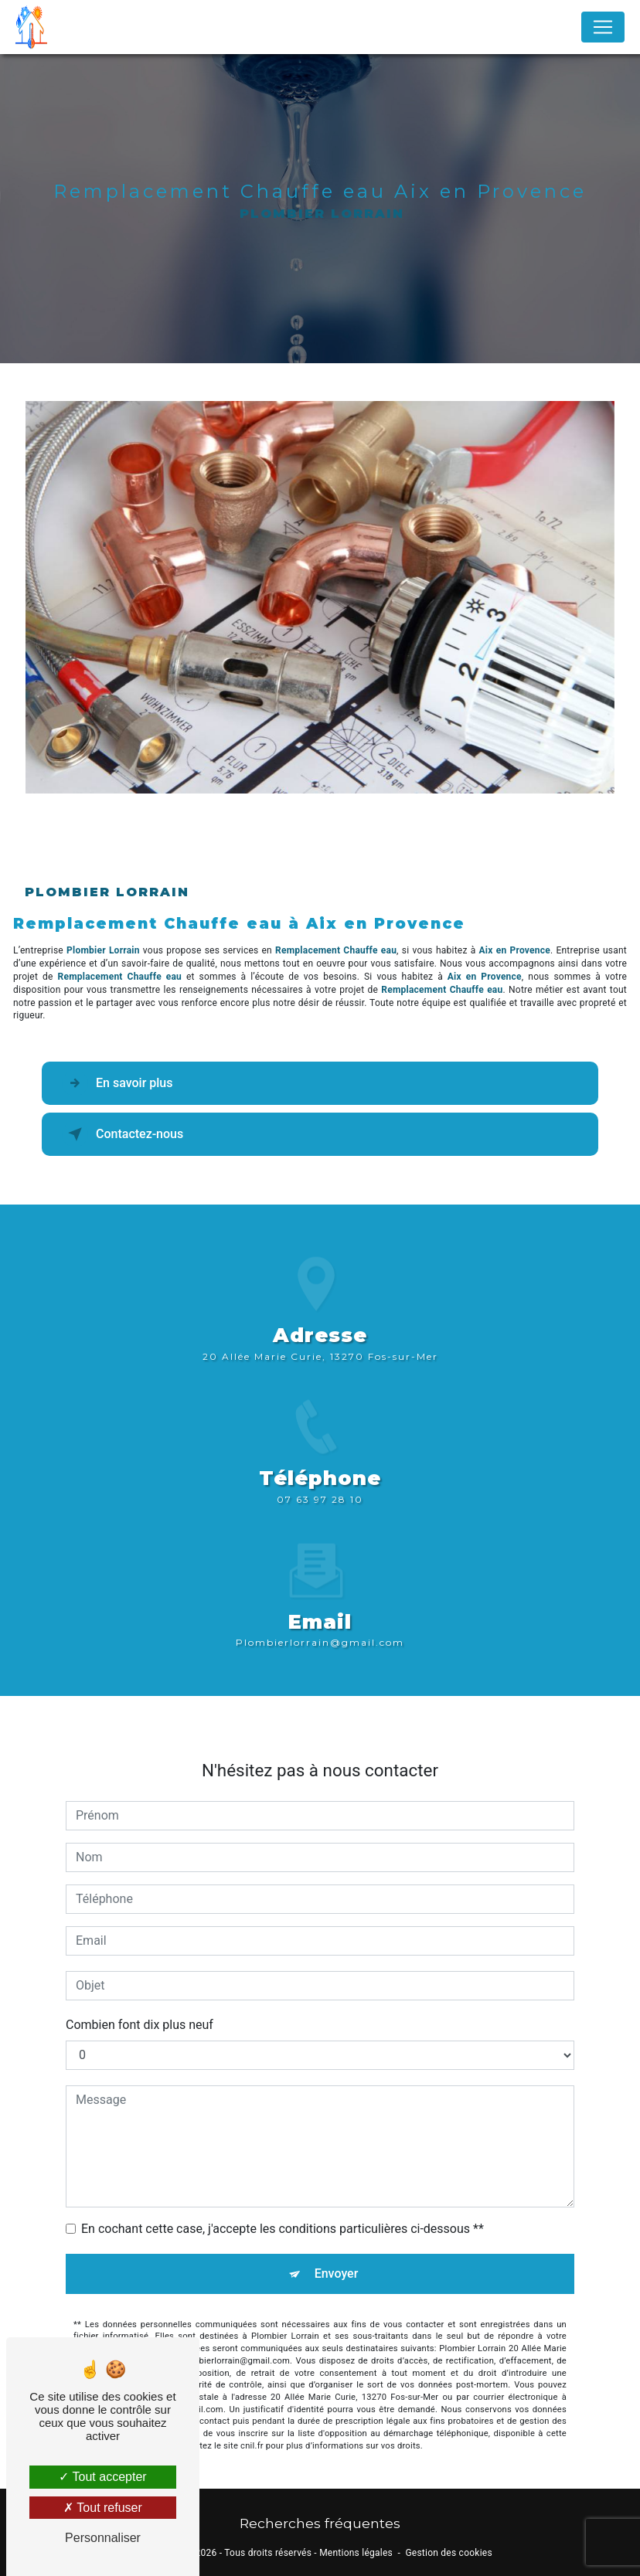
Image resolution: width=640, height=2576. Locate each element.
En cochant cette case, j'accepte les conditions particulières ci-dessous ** (282, 2211)
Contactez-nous (122, 1134)
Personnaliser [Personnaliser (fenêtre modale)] (103, 2537)
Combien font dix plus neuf (139, 2007)
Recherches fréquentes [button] (320, 2523)
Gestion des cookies (448, 2552)
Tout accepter (102, 2476)
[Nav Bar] (603, 27)
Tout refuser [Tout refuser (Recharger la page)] (102, 2507)
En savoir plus (117, 1083)
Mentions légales (356, 2552)
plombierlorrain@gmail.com (320, 1624)
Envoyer (337, 2255)
